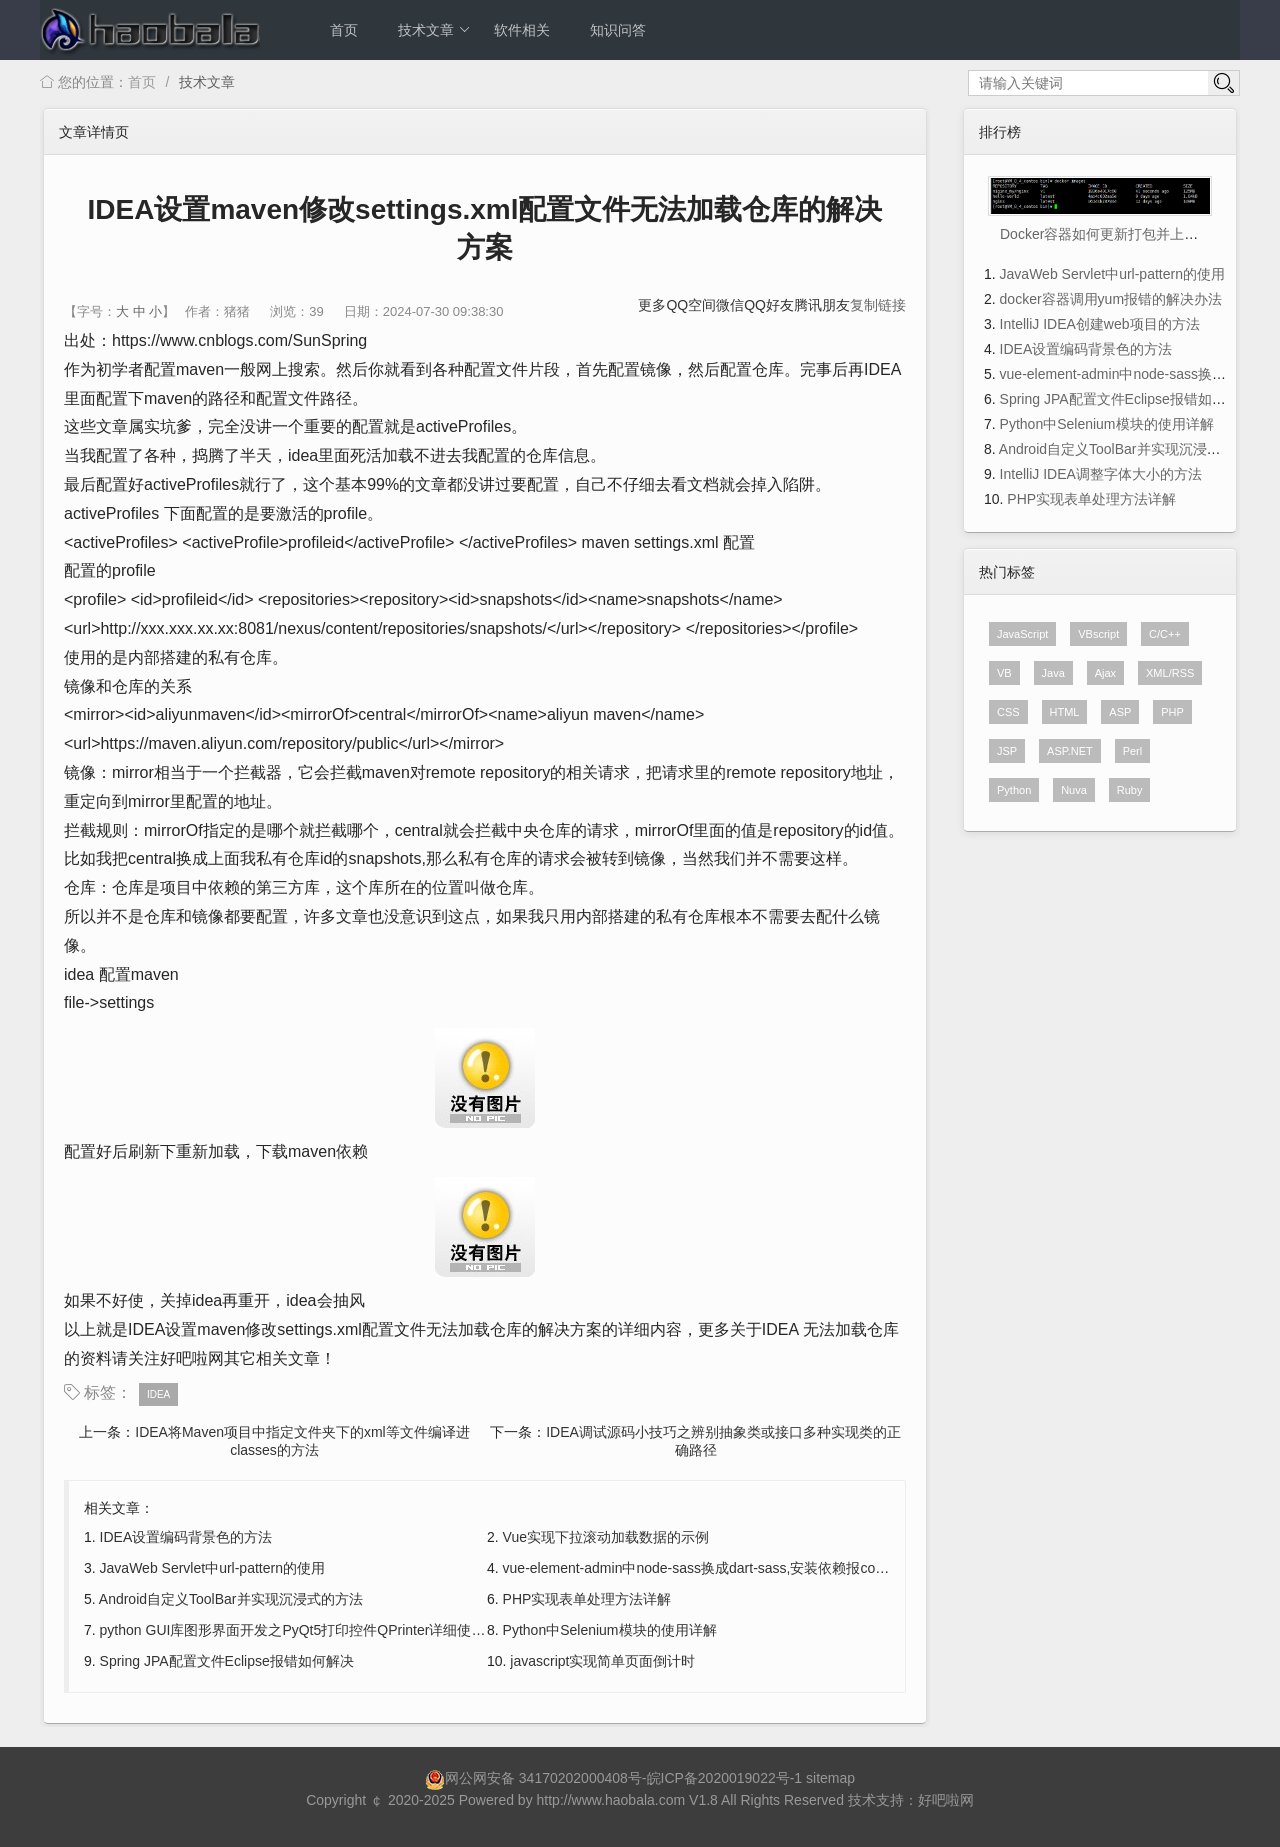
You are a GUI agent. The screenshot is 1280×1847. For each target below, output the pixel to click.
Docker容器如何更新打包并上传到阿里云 (1127, 234)
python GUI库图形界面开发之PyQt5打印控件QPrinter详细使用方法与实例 (328, 1630)
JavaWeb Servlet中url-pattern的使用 (212, 1568)
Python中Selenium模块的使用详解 (610, 1630)
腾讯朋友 (822, 305)
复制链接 (878, 305)
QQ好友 (769, 305)
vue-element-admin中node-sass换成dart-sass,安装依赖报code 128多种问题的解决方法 (774, 1568)
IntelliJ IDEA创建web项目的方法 (1100, 324)
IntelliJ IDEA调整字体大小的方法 (1101, 474)
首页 (344, 30)
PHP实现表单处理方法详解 (587, 1599)
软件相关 (522, 30)
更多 (652, 305)
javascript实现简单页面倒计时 (602, 1661)
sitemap (830, 1778)
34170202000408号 (580, 1778)
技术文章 (434, 30)
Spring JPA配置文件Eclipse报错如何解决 (227, 1661)
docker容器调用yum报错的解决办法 (1111, 299)
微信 (730, 305)
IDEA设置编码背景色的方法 (186, 1537)
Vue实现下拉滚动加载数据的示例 (606, 1537)
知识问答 (618, 30)
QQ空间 (691, 305)
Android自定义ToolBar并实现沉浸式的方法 (231, 1599)
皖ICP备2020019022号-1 (725, 1778)
